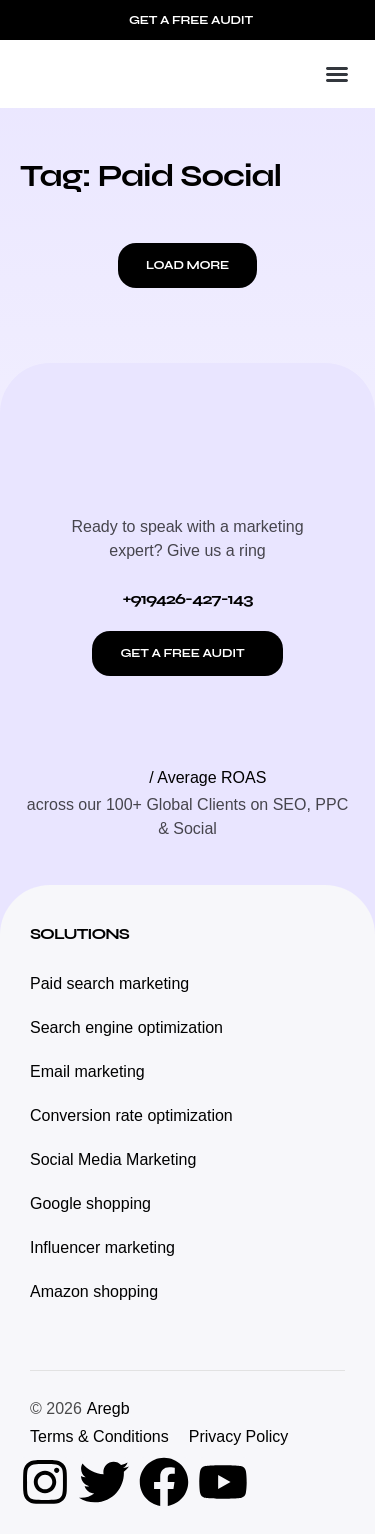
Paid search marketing (109, 983)
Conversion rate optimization (131, 1115)
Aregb (108, 1408)
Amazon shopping (94, 1291)
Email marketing (87, 1071)
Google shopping (90, 1203)
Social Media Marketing (113, 1159)
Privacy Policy (239, 1436)
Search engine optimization (126, 1027)
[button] (337, 74)
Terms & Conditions (99, 1436)
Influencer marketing (102, 1247)
